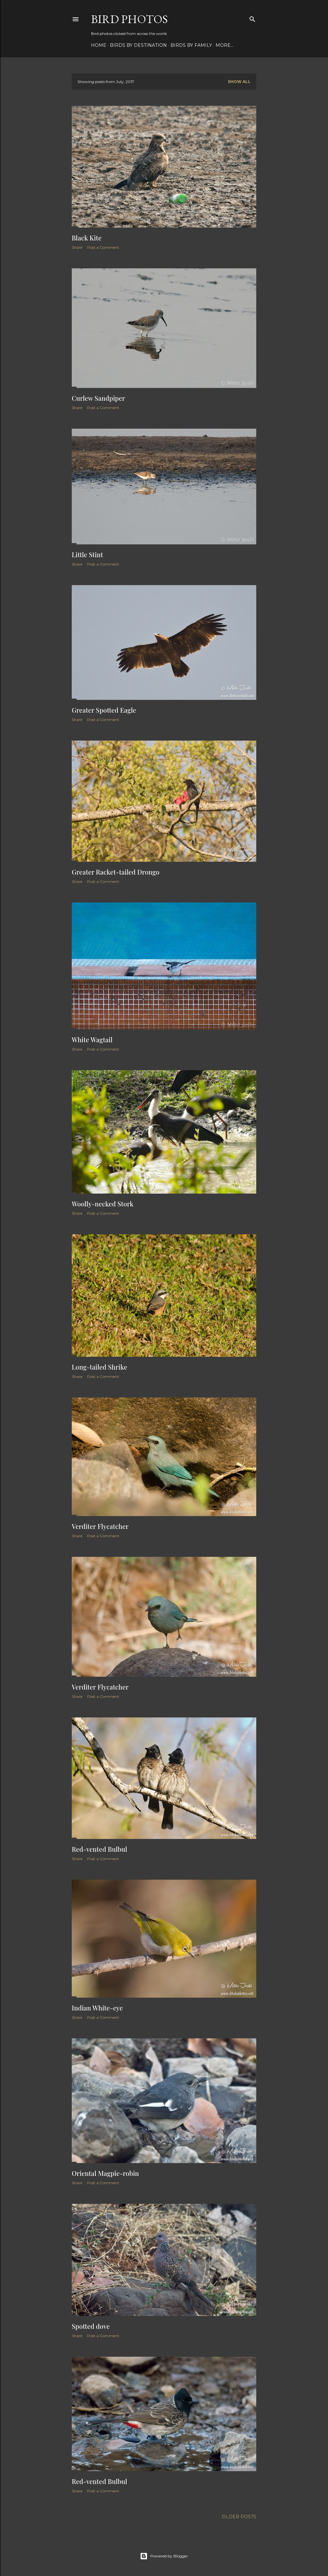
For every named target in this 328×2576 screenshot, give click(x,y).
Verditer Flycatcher (100, 1526)
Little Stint (87, 554)
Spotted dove (91, 2326)
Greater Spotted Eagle (104, 710)
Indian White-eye (97, 2007)
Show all (239, 81)
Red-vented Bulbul (99, 1849)
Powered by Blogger (164, 2556)
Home (98, 45)
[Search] (252, 18)
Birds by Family (191, 45)
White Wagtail (92, 1039)
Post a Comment (103, 247)
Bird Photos (129, 19)
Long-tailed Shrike (99, 1367)
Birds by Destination (138, 45)
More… (225, 45)
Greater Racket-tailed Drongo (116, 872)
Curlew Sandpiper (98, 398)
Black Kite (87, 237)
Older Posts (239, 2517)
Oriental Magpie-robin (105, 2173)
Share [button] (77, 247)
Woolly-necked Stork (103, 1203)
